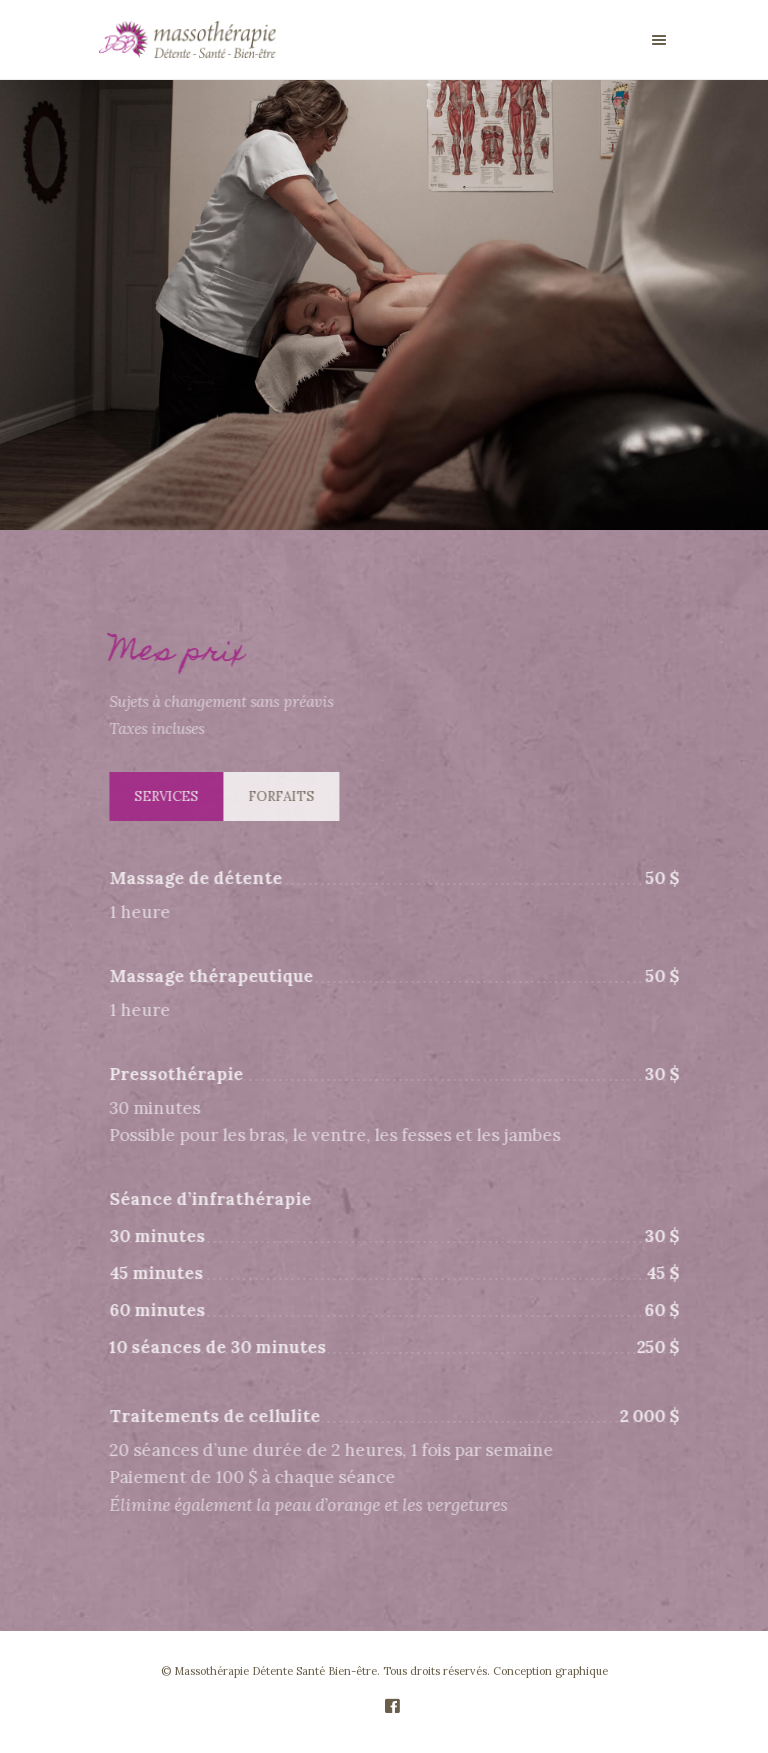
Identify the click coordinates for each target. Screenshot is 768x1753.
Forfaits (288, 796)
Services (173, 796)
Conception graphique (550, 1671)
